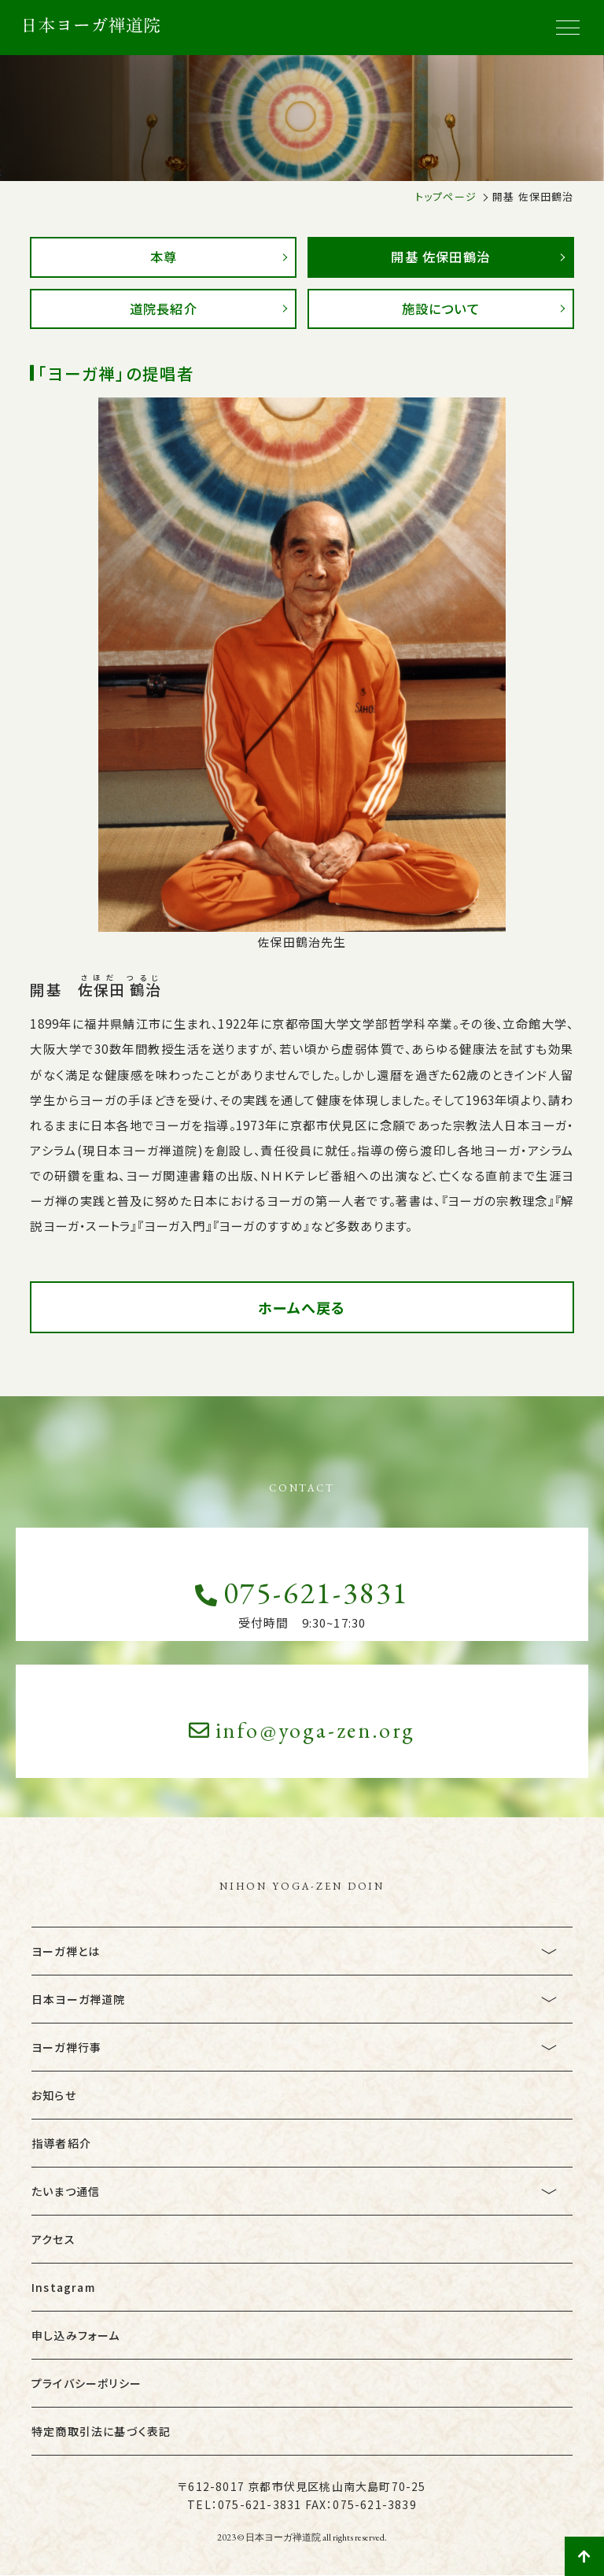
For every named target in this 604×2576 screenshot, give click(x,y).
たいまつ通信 (65, 2191)
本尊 (163, 256)
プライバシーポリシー (86, 2383)
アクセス (53, 2239)
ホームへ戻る (301, 1308)
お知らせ (53, 2095)
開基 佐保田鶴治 (441, 256)
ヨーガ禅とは (65, 1951)
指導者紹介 (61, 2143)
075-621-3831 (302, 1592)
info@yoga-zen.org (302, 1730)
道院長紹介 (163, 308)
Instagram (63, 2287)
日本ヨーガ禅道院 (78, 1999)
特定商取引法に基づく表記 (101, 2431)
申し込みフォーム (75, 2335)
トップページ (446, 196)
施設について (441, 308)
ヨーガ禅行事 (66, 2047)
